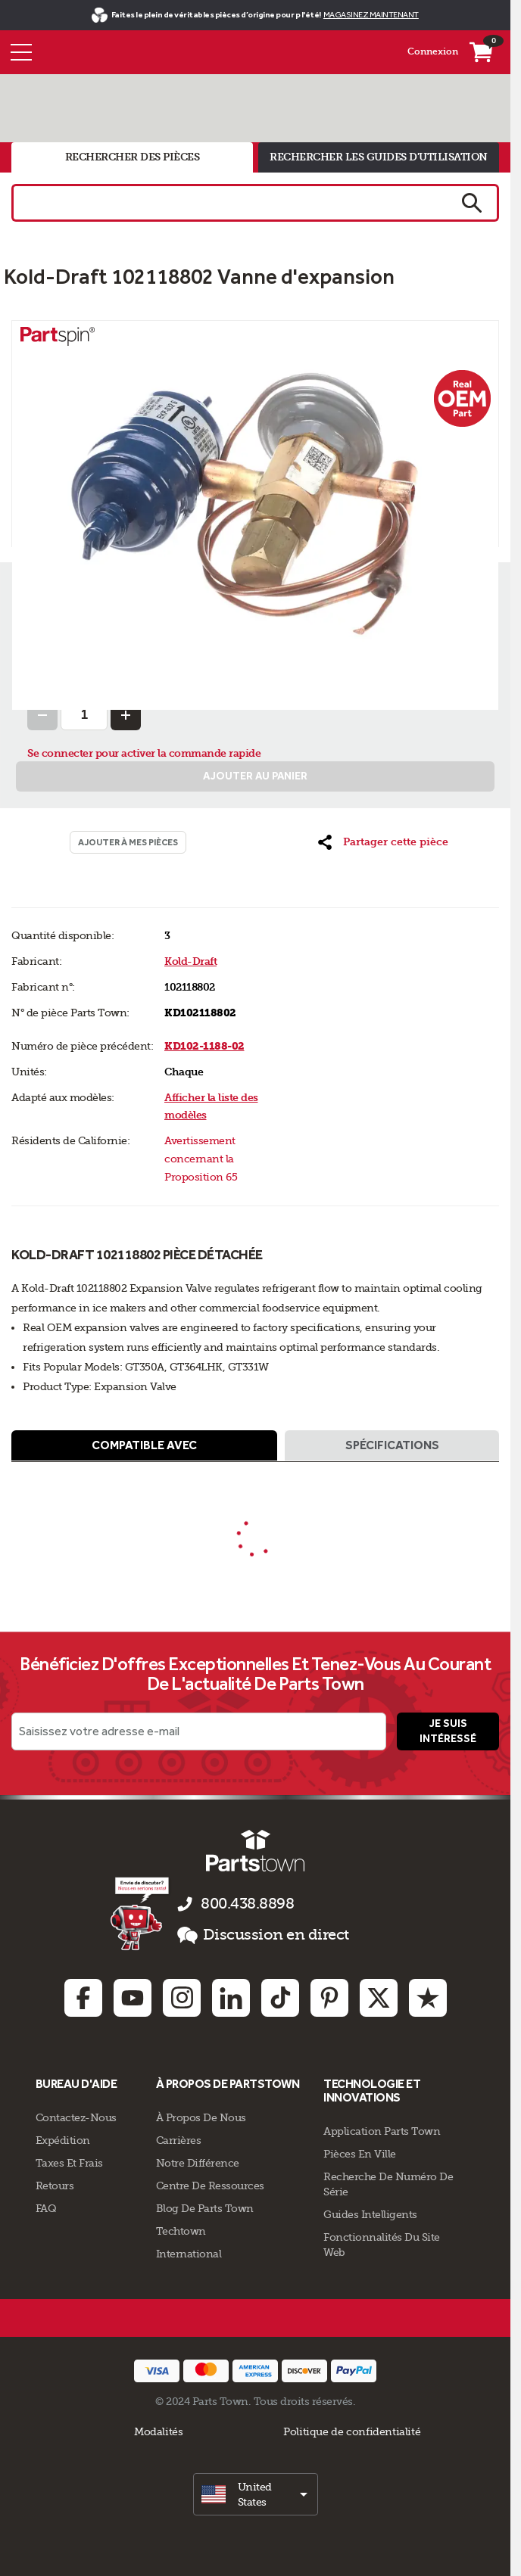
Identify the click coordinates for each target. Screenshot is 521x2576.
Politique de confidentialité (351, 2431)
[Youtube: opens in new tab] (132, 1998)
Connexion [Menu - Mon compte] (432, 51)
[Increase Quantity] (126, 715)
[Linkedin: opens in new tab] (231, 1998)
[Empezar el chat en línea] (141, 1913)
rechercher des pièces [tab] (132, 157)
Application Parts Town (381, 2131)
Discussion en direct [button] (263, 1935)
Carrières (178, 2140)
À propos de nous (201, 2117)
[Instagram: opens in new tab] (182, 1998)
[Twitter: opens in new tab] (379, 1998)
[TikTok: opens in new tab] (280, 1998)
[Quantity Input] (84, 715)
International (189, 2254)
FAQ (46, 2208)
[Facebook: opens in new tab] (83, 1998)
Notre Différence (197, 2163)
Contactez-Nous (76, 2117)
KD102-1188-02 (204, 1046)
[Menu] (21, 52)
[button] (383, 842)
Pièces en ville (359, 2154)
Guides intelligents (370, 2214)
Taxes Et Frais (69, 2163)
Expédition (63, 2140)
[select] (255, 2494)
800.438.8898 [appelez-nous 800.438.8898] (247, 1903)
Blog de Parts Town (205, 2208)
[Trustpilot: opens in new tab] (428, 1998)
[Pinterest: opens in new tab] (329, 1998)
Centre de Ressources (210, 2185)
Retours (55, 2185)
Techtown (181, 2231)
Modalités (158, 2431)
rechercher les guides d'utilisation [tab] (379, 157)
